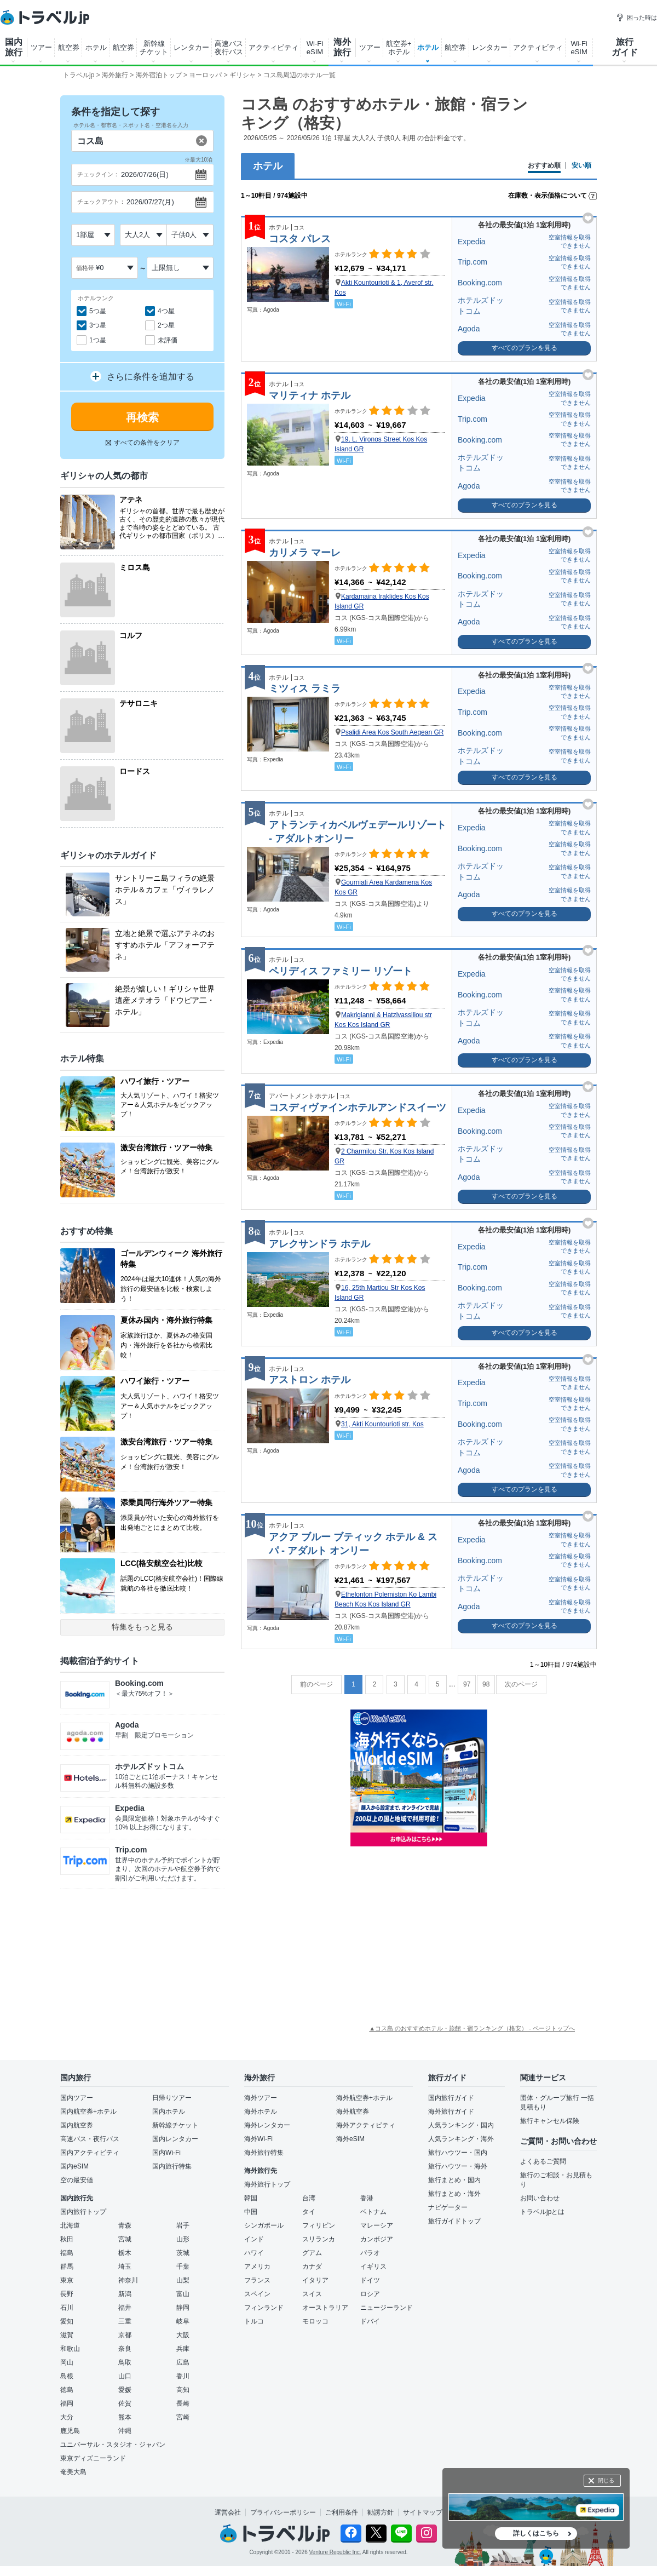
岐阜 (182, 2321)
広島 (182, 2362)
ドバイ (370, 2321)
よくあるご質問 (543, 2161)
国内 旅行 (13, 47)
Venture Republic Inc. (335, 2552)
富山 (182, 2294)
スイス (312, 2294)
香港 (366, 2198)
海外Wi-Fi (258, 2139)
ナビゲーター (448, 2207)
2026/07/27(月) (150, 202)
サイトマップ (422, 2512)
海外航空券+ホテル (364, 2098)
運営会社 (228, 2512)
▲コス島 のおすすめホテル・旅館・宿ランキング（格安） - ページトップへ (472, 2028)
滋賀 (66, 2335)
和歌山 (70, 2349)
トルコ (254, 2321)
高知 (182, 2390)
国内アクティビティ (89, 2152)
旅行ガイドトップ (454, 2221)
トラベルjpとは (542, 2212)
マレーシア (376, 2225)
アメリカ (257, 2266)
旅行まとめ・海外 (454, 2194)
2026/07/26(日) (145, 174)
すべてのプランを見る (524, 348)
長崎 (182, 2403)
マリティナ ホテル (309, 395)
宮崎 (182, 2417)
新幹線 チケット (154, 47)
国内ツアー (76, 2098)
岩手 (182, 2225)
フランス (257, 2280)
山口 (124, 2376)
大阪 (182, 2335)
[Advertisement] (419, 1934)
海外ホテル (260, 2111)
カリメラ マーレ (305, 552)
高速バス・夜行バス (89, 2139)
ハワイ (254, 2253)
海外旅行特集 (264, 2152)
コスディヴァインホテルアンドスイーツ (357, 1107)
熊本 (124, 2417)
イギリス (373, 2266)
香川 (182, 2376)
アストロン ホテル (309, 1379)
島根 (66, 2376)
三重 (124, 2321)
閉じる (606, 2480)
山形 (182, 2239)
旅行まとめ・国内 (454, 2180)
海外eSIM (350, 2139)
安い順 (581, 165)
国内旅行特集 (172, 2166)
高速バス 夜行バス (229, 47)
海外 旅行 (342, 47)
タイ (308, 2212)
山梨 (182, 2280)
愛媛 (124, 2390)
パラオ (370, 2253)
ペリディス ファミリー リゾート (340, 971)
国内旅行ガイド (451, 2098)
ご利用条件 (341, 2512)
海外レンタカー (267, 2125)
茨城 (182, 2253)
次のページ (521, 1684)
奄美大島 (73, 2472)
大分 (66, 2417)
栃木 (124, 2253)
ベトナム (373, 2212)
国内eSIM (74, 2166)
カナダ (312, 2266)
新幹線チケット (175, 2125)
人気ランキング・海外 (461, 2139)
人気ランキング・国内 (461, 2125)
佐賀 (124, 2403)
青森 (124, 2225)
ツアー (41, 47)
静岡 (182, 2307)
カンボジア (376, 2239)
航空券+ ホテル (399, 47)
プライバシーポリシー (283, 2512)
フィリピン (318, 2225)
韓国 (250, 2198)
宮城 (124, 2239)
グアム (312, 2253)
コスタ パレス (300, 238)
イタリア (315, 2280)
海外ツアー (260, 2098)
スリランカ (318, 2239)
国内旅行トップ (83, 2212)
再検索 (142, 417)
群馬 (66, 2266)
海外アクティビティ (365, 2125)
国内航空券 (76, 2125)
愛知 (66, 2321)
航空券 (68, 47)
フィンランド (264, 2307)
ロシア (370, 2294)
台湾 (308, 2198)
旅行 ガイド (625, 47)
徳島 (66, 2390)
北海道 (70, 2225)
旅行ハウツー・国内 (457, 2152)
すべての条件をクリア (143, 442)
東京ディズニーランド (93, 2458)
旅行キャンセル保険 (549, 2121)
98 (485, 1684)
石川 (66, 2307)
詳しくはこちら (536, 2533)
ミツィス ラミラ (305, 688)
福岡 (66, 2403)
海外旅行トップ (267, 2184)
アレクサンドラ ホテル (319, 1243)
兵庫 (182, 2349)
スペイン (257, 2294)
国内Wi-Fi (166, 2152)
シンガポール (264, 2225)
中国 (250, 2212)
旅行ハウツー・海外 (457, 2166)
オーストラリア (325, 2307)
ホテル (96, 47)
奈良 (124, 2349)
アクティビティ (273, 47)
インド (254, 2239)
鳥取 (124, 2362)
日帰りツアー (172, 2098)
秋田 (66, 2239)
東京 (66, 2280)
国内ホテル (168, 2111)
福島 (66, 2253)
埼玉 (124, 2266)
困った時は (636, 17)
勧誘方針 (380, 2512)
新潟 (124, 2294)
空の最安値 (76, 2180)
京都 (124, 2335)
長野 (66, 2294)
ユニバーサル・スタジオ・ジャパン (112, 2444)
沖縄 (124, 2431)
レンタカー (191, 47)
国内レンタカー (175, 2139)
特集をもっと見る (142, 1626)
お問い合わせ (540, 2198)
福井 (124, 2307)
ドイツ (370, 2280)
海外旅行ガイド (451, 2111)
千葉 (182, 2266)
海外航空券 (352, 2111)
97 (466, 1684)
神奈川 (128, 2280)
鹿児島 (70, 2431)
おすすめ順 (544, 165)
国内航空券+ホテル (88, 2111)
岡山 (66, 2362)
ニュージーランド (386, 2307)
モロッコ (315, 2321)
